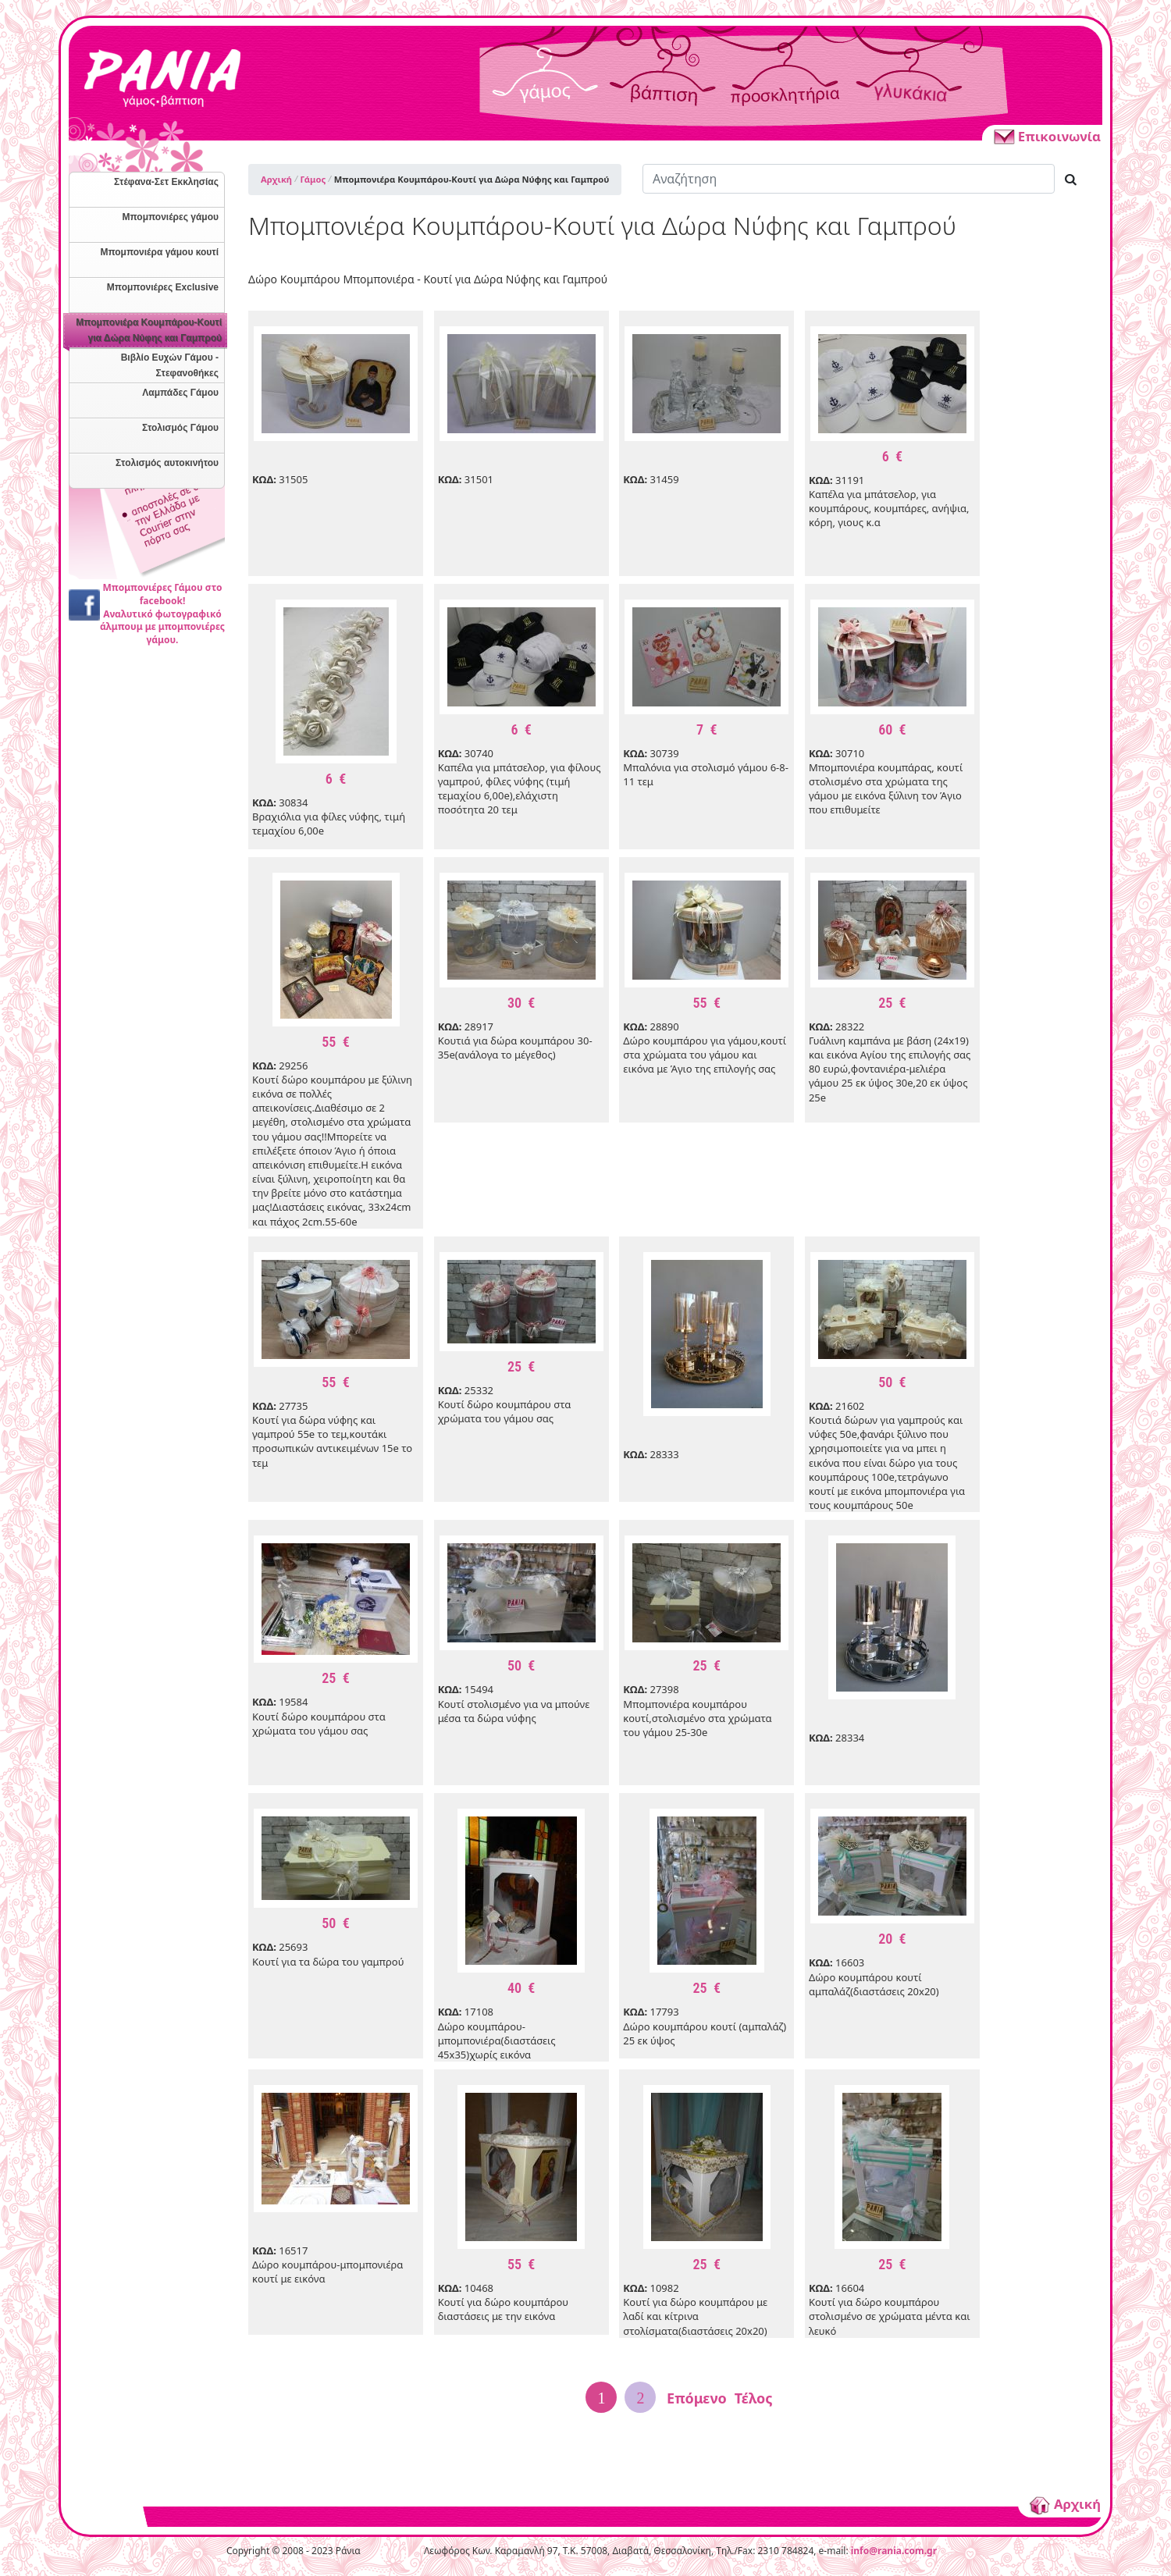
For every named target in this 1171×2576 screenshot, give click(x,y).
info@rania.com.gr (894, 2550)
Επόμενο (697, 2398)
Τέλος (754, 2398)
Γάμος (313, 179)
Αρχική (276, 179)
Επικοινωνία (1046, 136)
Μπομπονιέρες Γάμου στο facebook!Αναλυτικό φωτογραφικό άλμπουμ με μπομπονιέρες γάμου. (162, 613)
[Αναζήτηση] (848, 179)
